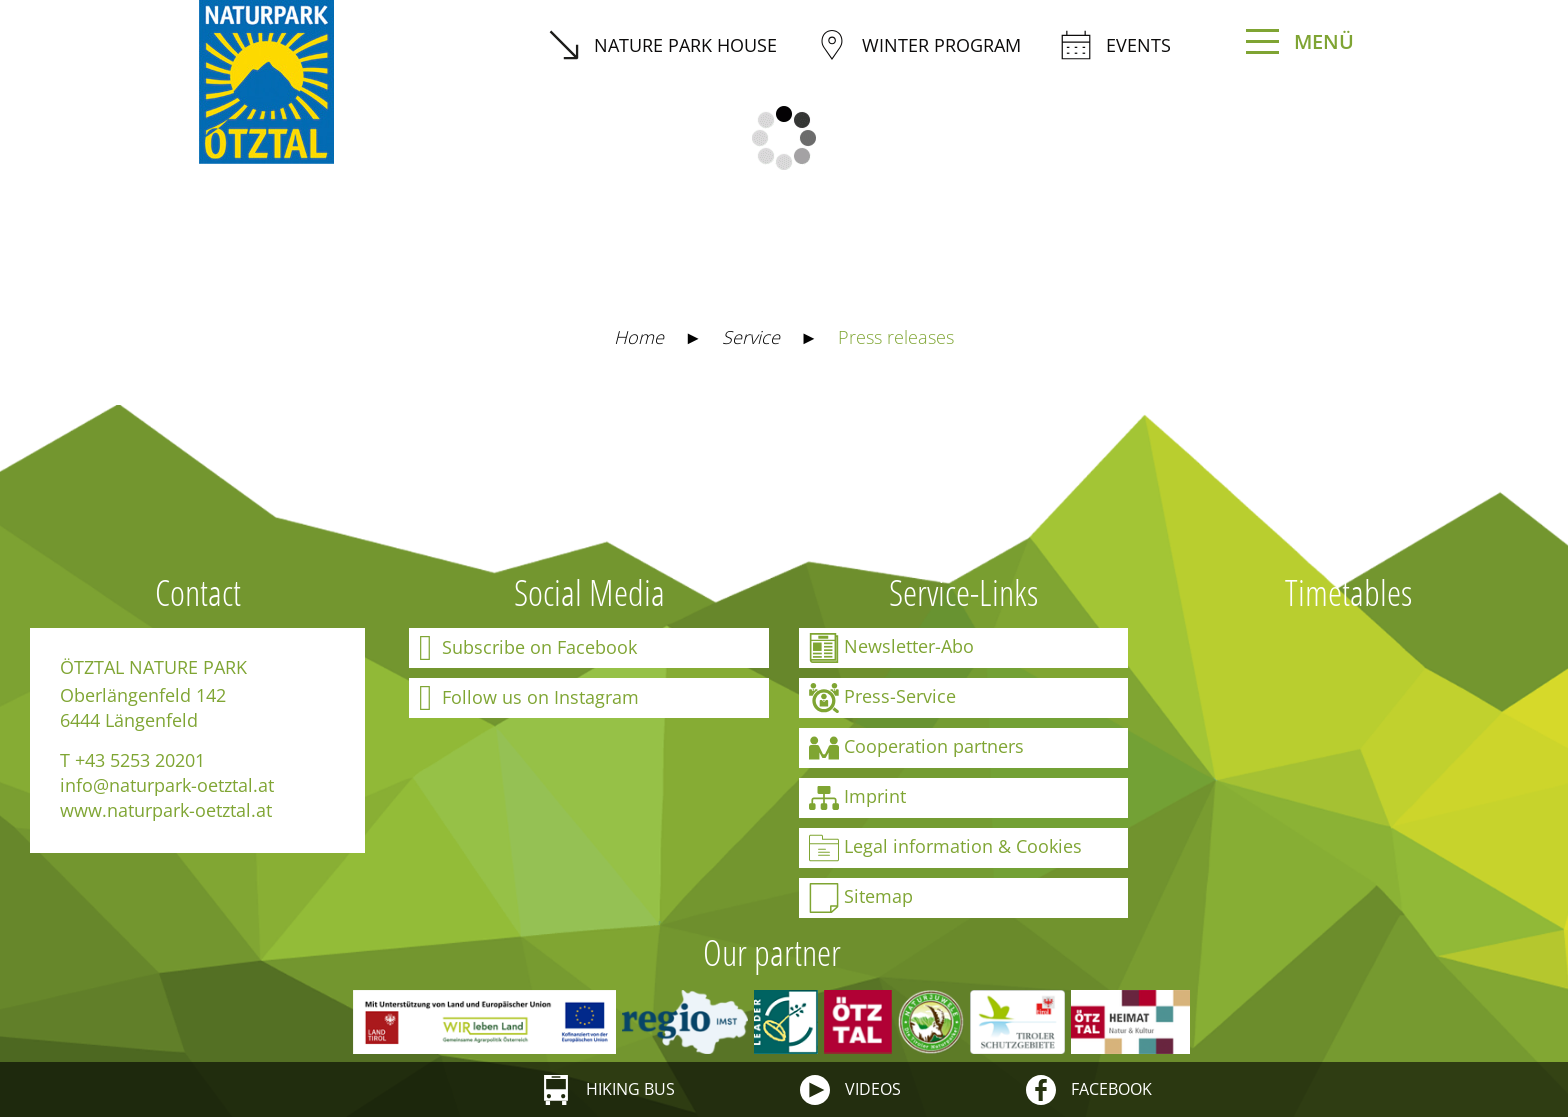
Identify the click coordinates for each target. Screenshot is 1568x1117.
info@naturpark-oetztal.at (167, 785)
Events (1116, 45)
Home (639, 337)
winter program (919, 45)
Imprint (857, 798)
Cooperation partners (916, 748)
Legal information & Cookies (945, 848)
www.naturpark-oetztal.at (166, 810)
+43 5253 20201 (140, 760)
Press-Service (882, 698)
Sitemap (861, 898)
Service (751, 337)
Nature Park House (663, 45)
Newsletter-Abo (891, 648)
